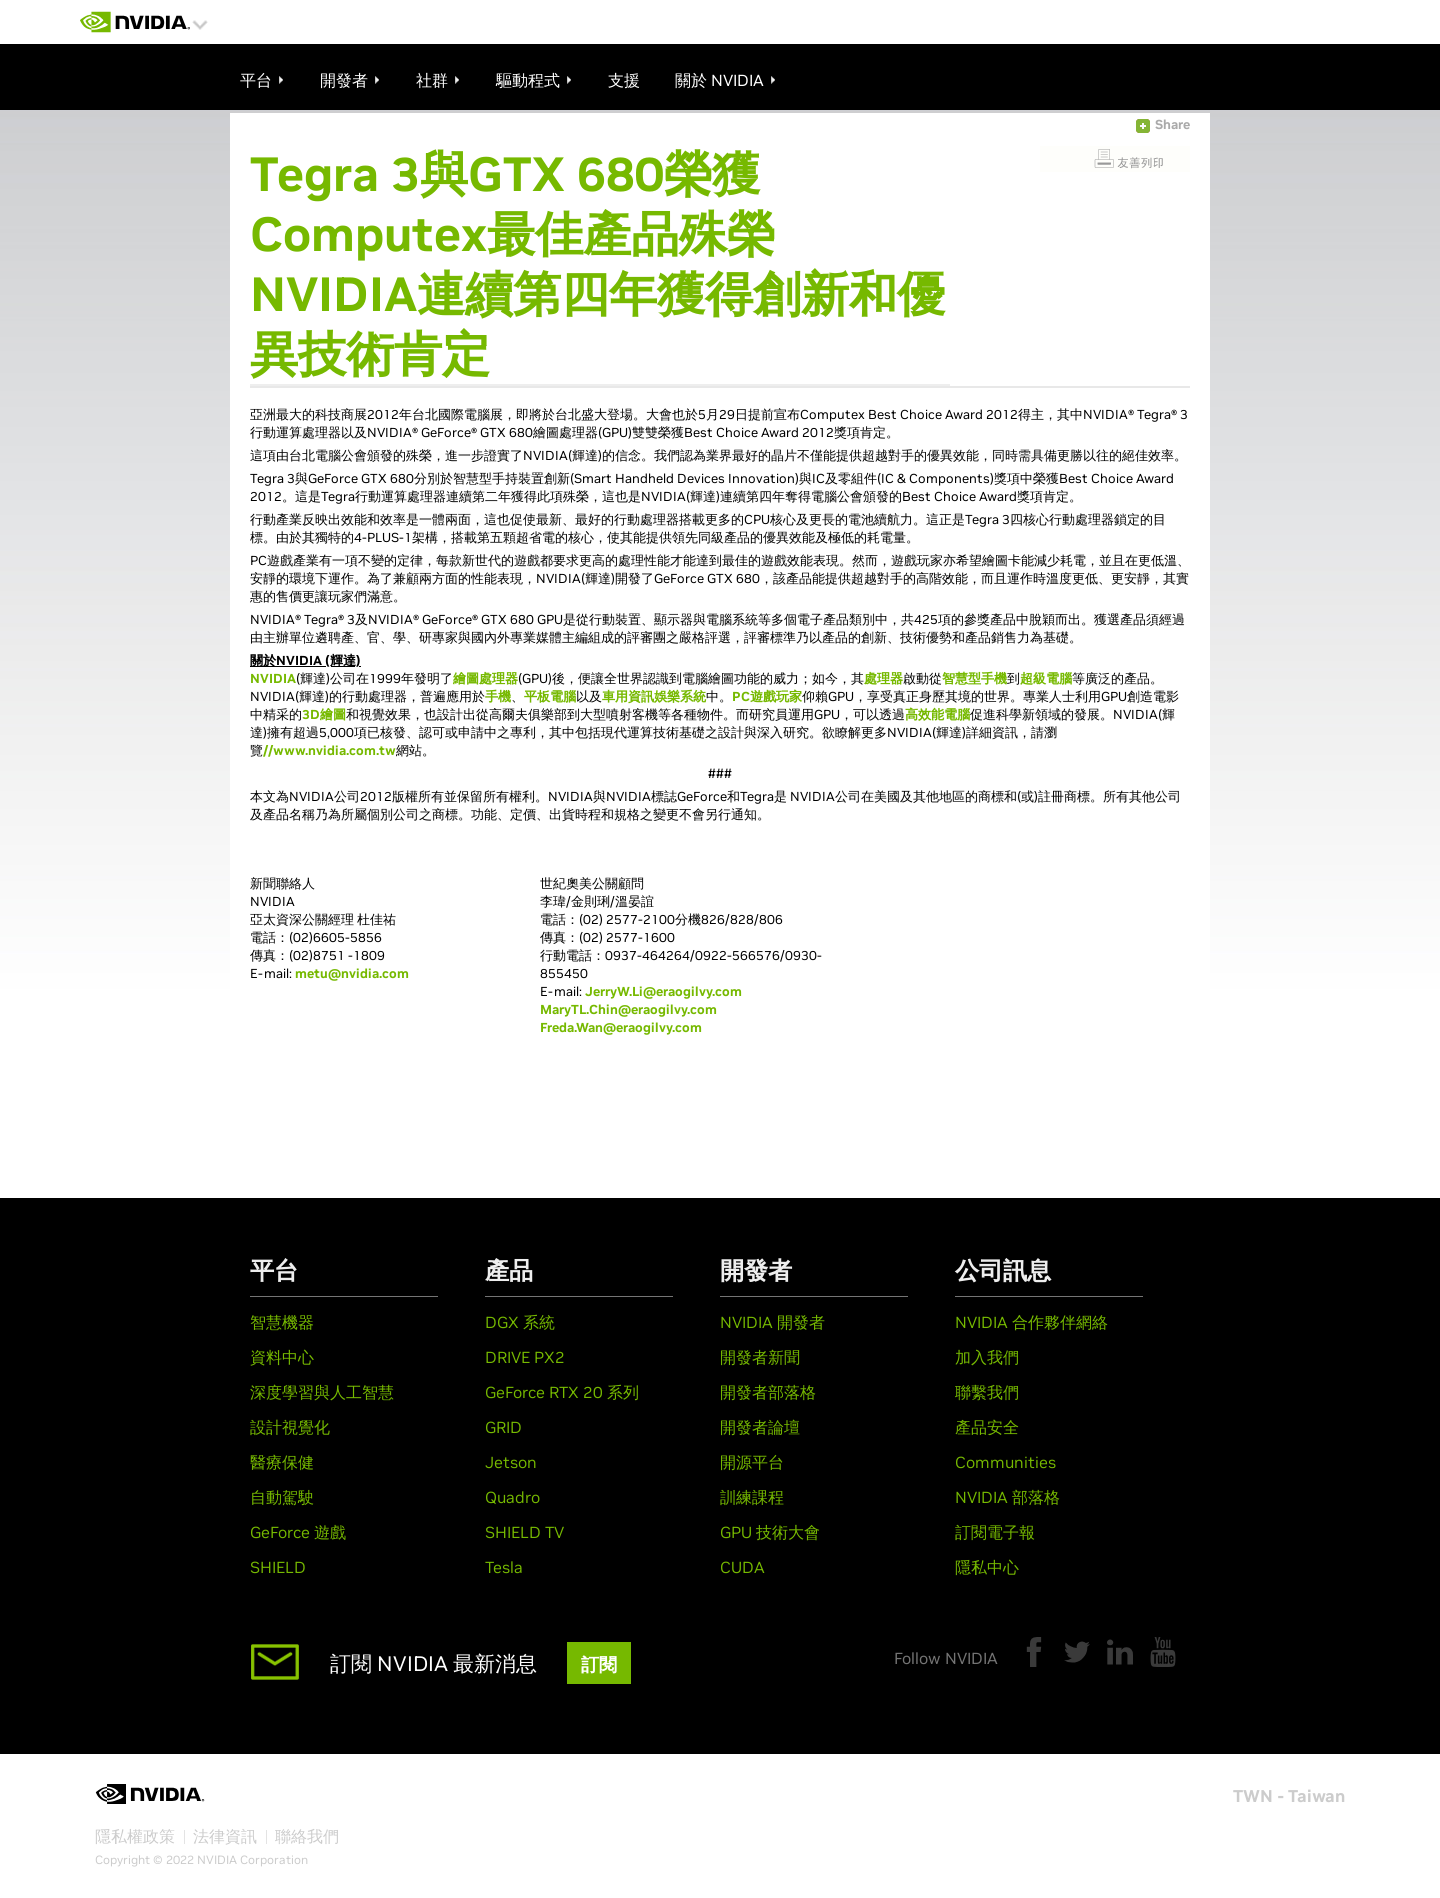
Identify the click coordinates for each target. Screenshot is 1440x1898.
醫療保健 (282, 1462)
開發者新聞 (760, 1357)
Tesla (504, 1567)
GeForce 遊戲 (298, 1532)
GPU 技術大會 (770, 1532)
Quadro (512, 1497)
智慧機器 (282, 1322)
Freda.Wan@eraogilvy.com (621, 1027)
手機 (498, 696)
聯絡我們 (307, 1836)
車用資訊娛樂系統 (654, 696)
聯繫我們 (987, 1392)
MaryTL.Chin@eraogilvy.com (628, 1009)
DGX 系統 (520, 1322)
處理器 (883, 678)
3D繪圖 (324, 714)
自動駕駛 (282, 1497)
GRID (503, 1427)
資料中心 (282, 1357)
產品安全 (987, 1427)
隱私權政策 (135, 1836)
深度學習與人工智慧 (322, 1392)
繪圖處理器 (485, 678)
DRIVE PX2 (525, 1357)
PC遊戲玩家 (767, 696)
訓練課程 (752, 1497)
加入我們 (987, 1357)
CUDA (742, 1567)
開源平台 (752, 1462)
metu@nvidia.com (352, 973)
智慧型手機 (974, 678)
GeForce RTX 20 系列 (562, 1392)
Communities (1005, 1462)
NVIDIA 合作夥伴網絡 (1031, 1322)
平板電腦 (550, 696)
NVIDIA (273, 678)
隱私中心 (987, 1567)
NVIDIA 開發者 (772, 1322)
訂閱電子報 (995, 1532)
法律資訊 (225, 1836)
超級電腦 (1046, 678)
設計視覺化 (290, 1427)
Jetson (511, 1462)
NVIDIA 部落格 (1007, 1497)
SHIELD (278, 1567)
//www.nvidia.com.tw (329, 750)
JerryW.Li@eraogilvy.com (663, 991)
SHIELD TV (524, 1532)
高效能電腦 (937, 714)
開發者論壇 (760, 1427)
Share (1172, 124)
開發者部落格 (768, 1392)
